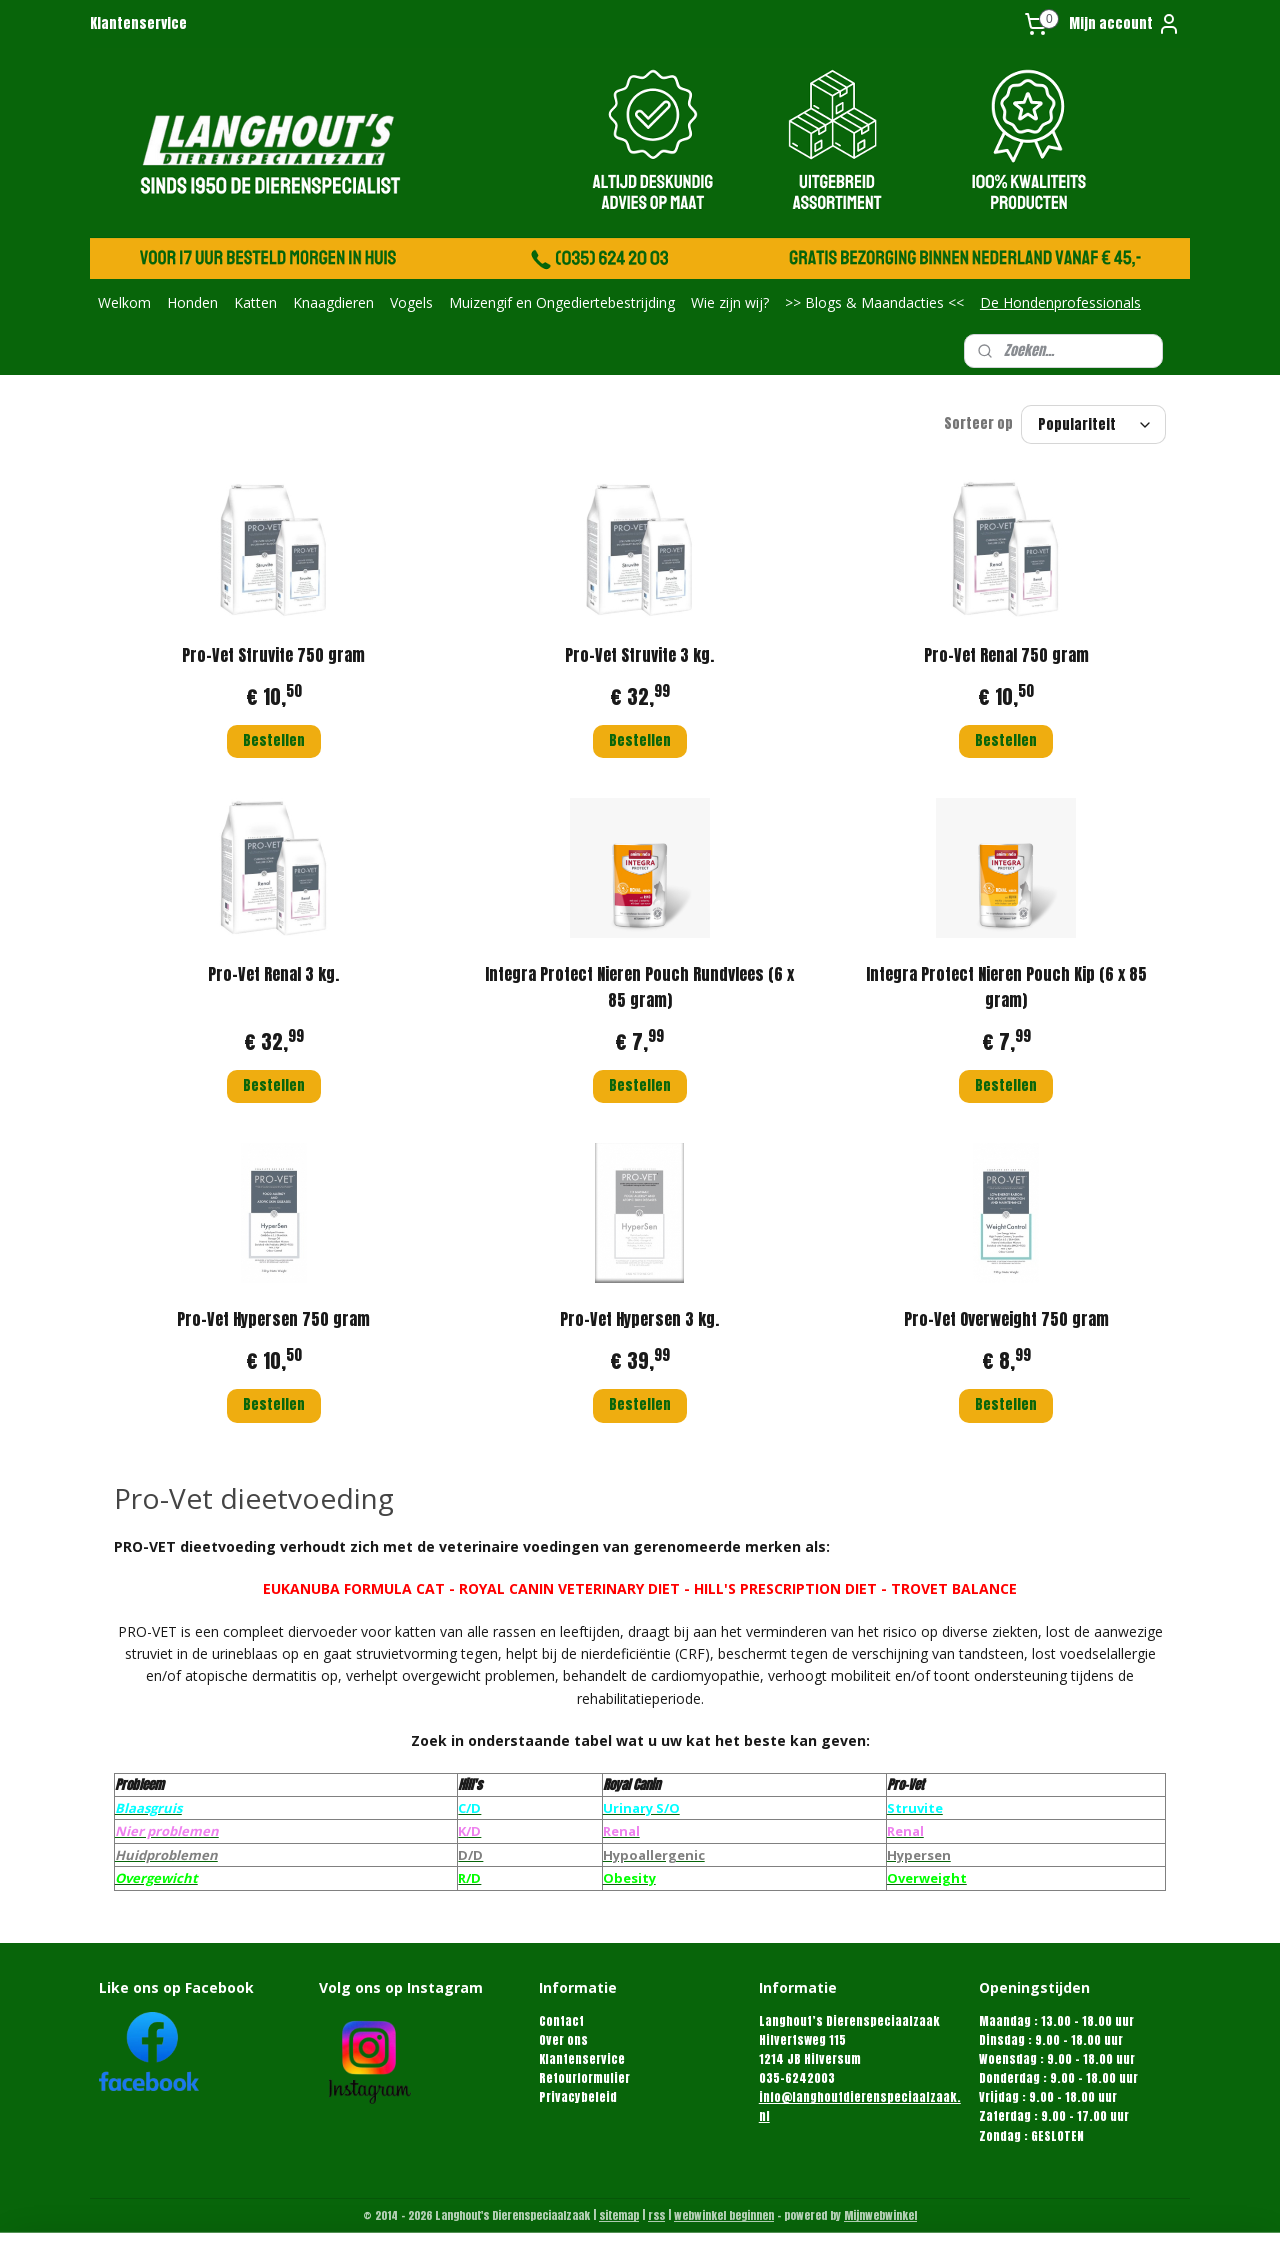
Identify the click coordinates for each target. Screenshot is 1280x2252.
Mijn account (1125, 24)
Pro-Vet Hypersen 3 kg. (639, 1319)
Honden (192, 302)
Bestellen (274, 740)
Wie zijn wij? (730, 302)
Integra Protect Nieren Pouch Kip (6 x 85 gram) (1006, 987)
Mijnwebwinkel (880, 2215)
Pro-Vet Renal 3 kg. (273, 974)
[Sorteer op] (1093, 424)
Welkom (124, 302)
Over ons (563, 2040)
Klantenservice (138, 23)
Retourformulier (584, 2078)
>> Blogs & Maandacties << (874, 302)
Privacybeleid (578, 2097)
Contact (561, 2021)
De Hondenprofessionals (1060, 302)
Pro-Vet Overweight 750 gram (1006, 1319)
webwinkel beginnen (724, 2215)
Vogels (411, 302)
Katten (255, 302)
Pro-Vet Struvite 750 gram (273, 655)
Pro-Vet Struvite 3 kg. (639, 655)
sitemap (619, 2215)
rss (656, 2215)
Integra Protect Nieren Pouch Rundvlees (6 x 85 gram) (639, 987)
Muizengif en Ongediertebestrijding (562, 302)
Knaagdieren (333, 302)
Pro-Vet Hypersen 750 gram (273, 1319)
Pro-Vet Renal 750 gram (1006, 655)
